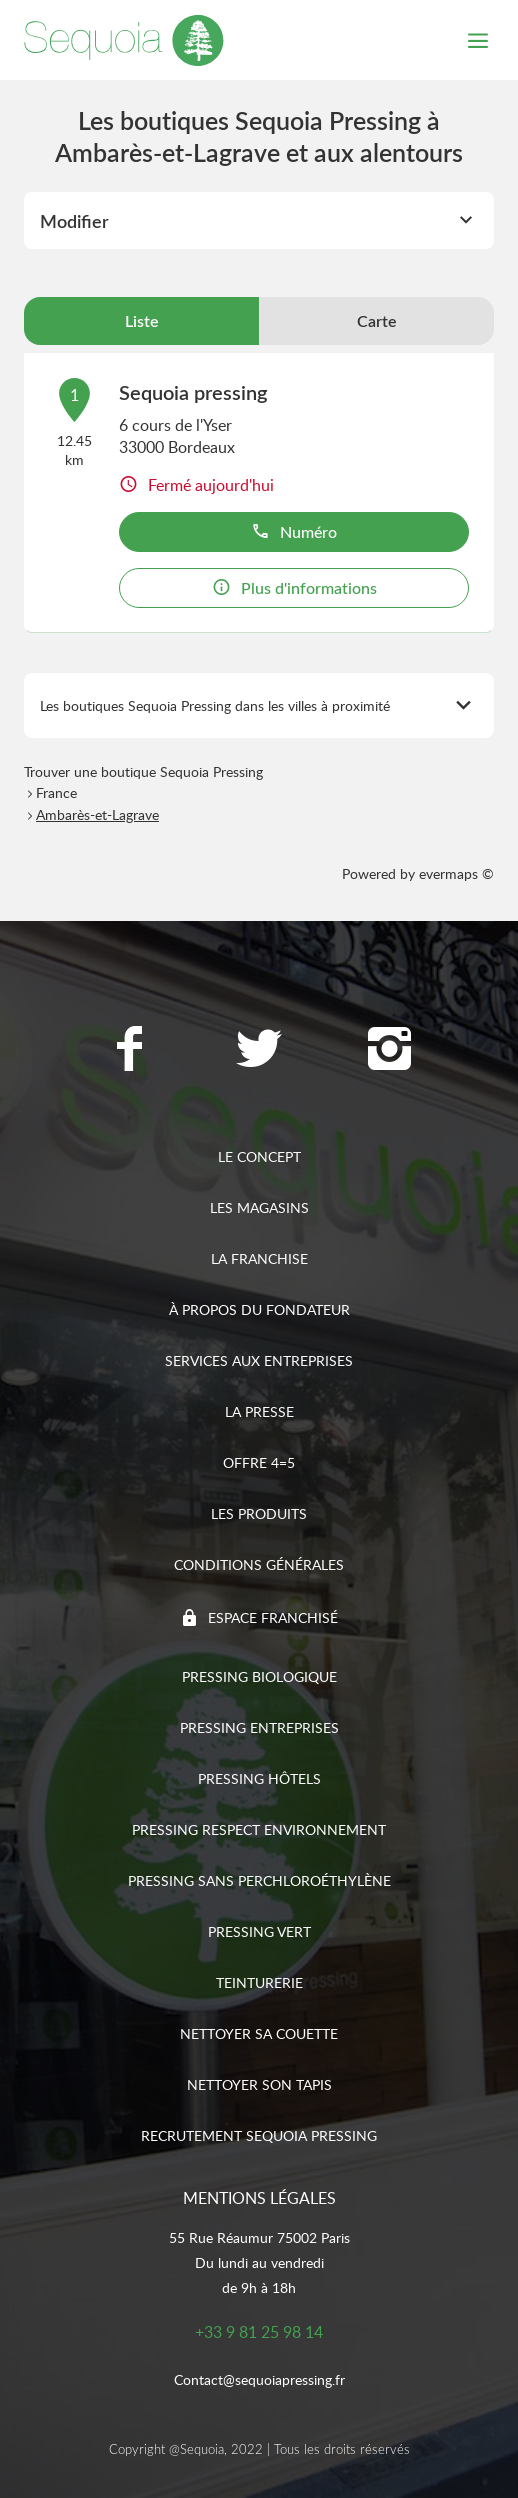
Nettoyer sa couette (259, 2033)
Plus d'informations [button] (294, 588)
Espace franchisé (273, 1617)
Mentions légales (259, 2198)
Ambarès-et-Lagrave (97, 814)
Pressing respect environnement (259, 1829)
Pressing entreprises (259, 1727)
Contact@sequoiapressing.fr (259, 2379)
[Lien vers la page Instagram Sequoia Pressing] (389, 1051)
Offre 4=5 (259, 1462)
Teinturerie (259, 1982)
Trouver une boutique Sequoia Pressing (143, 771)
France (56, 792)
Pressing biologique (259, 1676)
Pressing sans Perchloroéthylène (259, 1880)
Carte (377, 321)
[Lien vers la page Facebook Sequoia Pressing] (129, 1051)
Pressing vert (259, 1931)
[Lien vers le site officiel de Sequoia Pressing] (124, 40)
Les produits (259, 1513)
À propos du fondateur (259, 1309)
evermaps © (456, 873)
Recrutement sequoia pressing (259, 2135)
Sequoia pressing (193, 392)
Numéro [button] (294, 532)
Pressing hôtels (259, 1778)
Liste (142, 321)
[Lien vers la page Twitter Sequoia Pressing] (259, 1051)
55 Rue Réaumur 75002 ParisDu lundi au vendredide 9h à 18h (259, 2262)
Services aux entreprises (259, 1360)
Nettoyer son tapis (259, 2084)
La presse (259, 1411)
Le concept (259, 1156)
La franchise (259, 1258)
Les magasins (259, 1207)
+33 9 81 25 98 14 (259, 2332)
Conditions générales (259, 1564)
